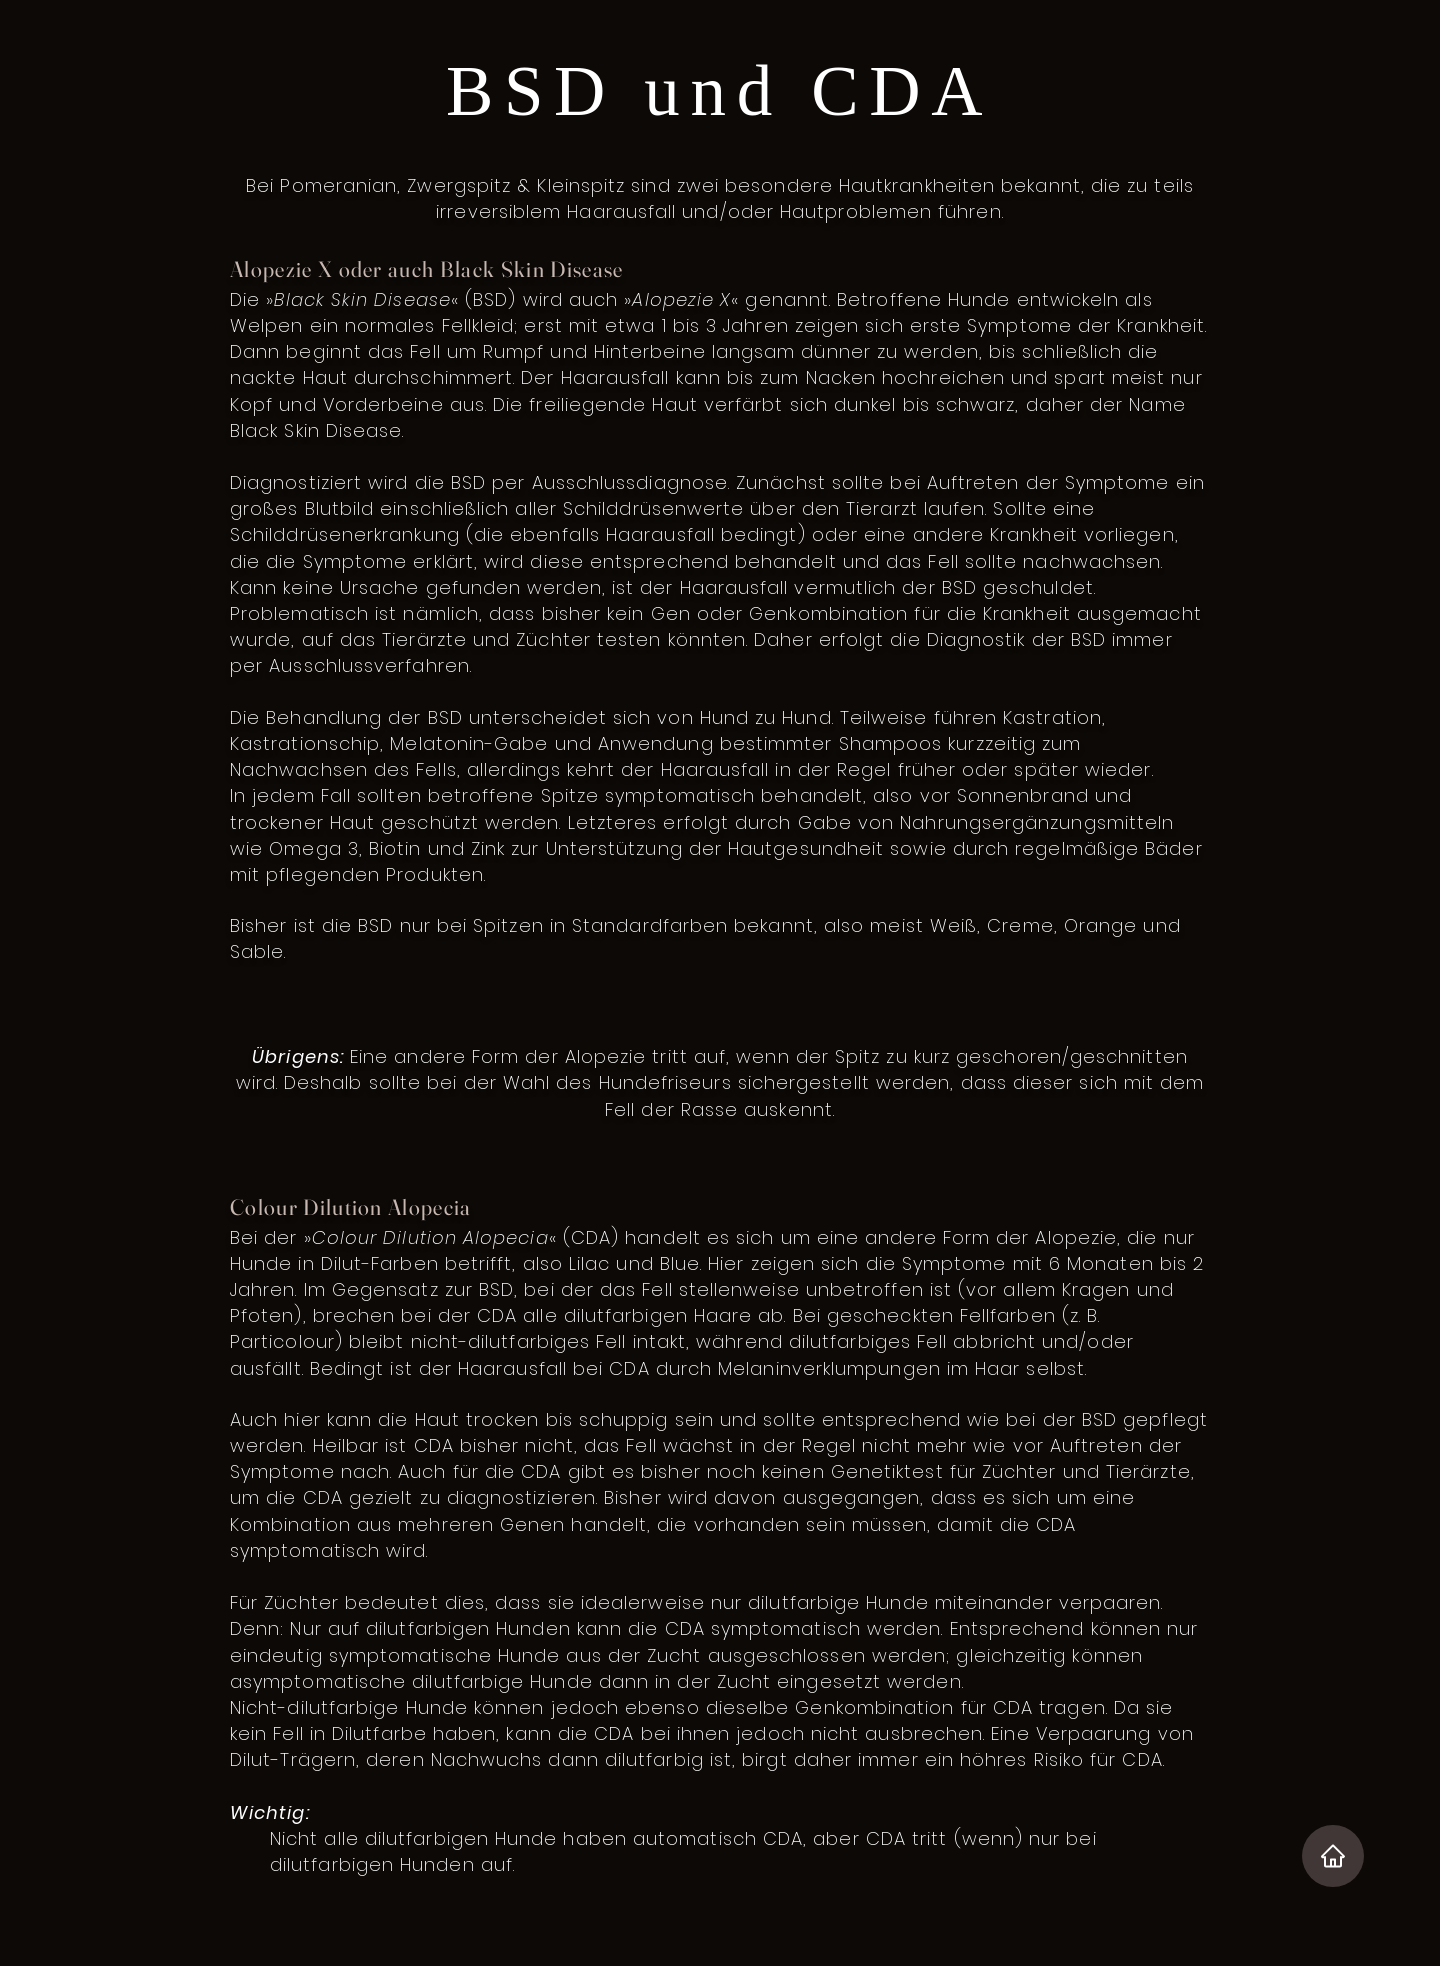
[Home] (1333, 1856)
